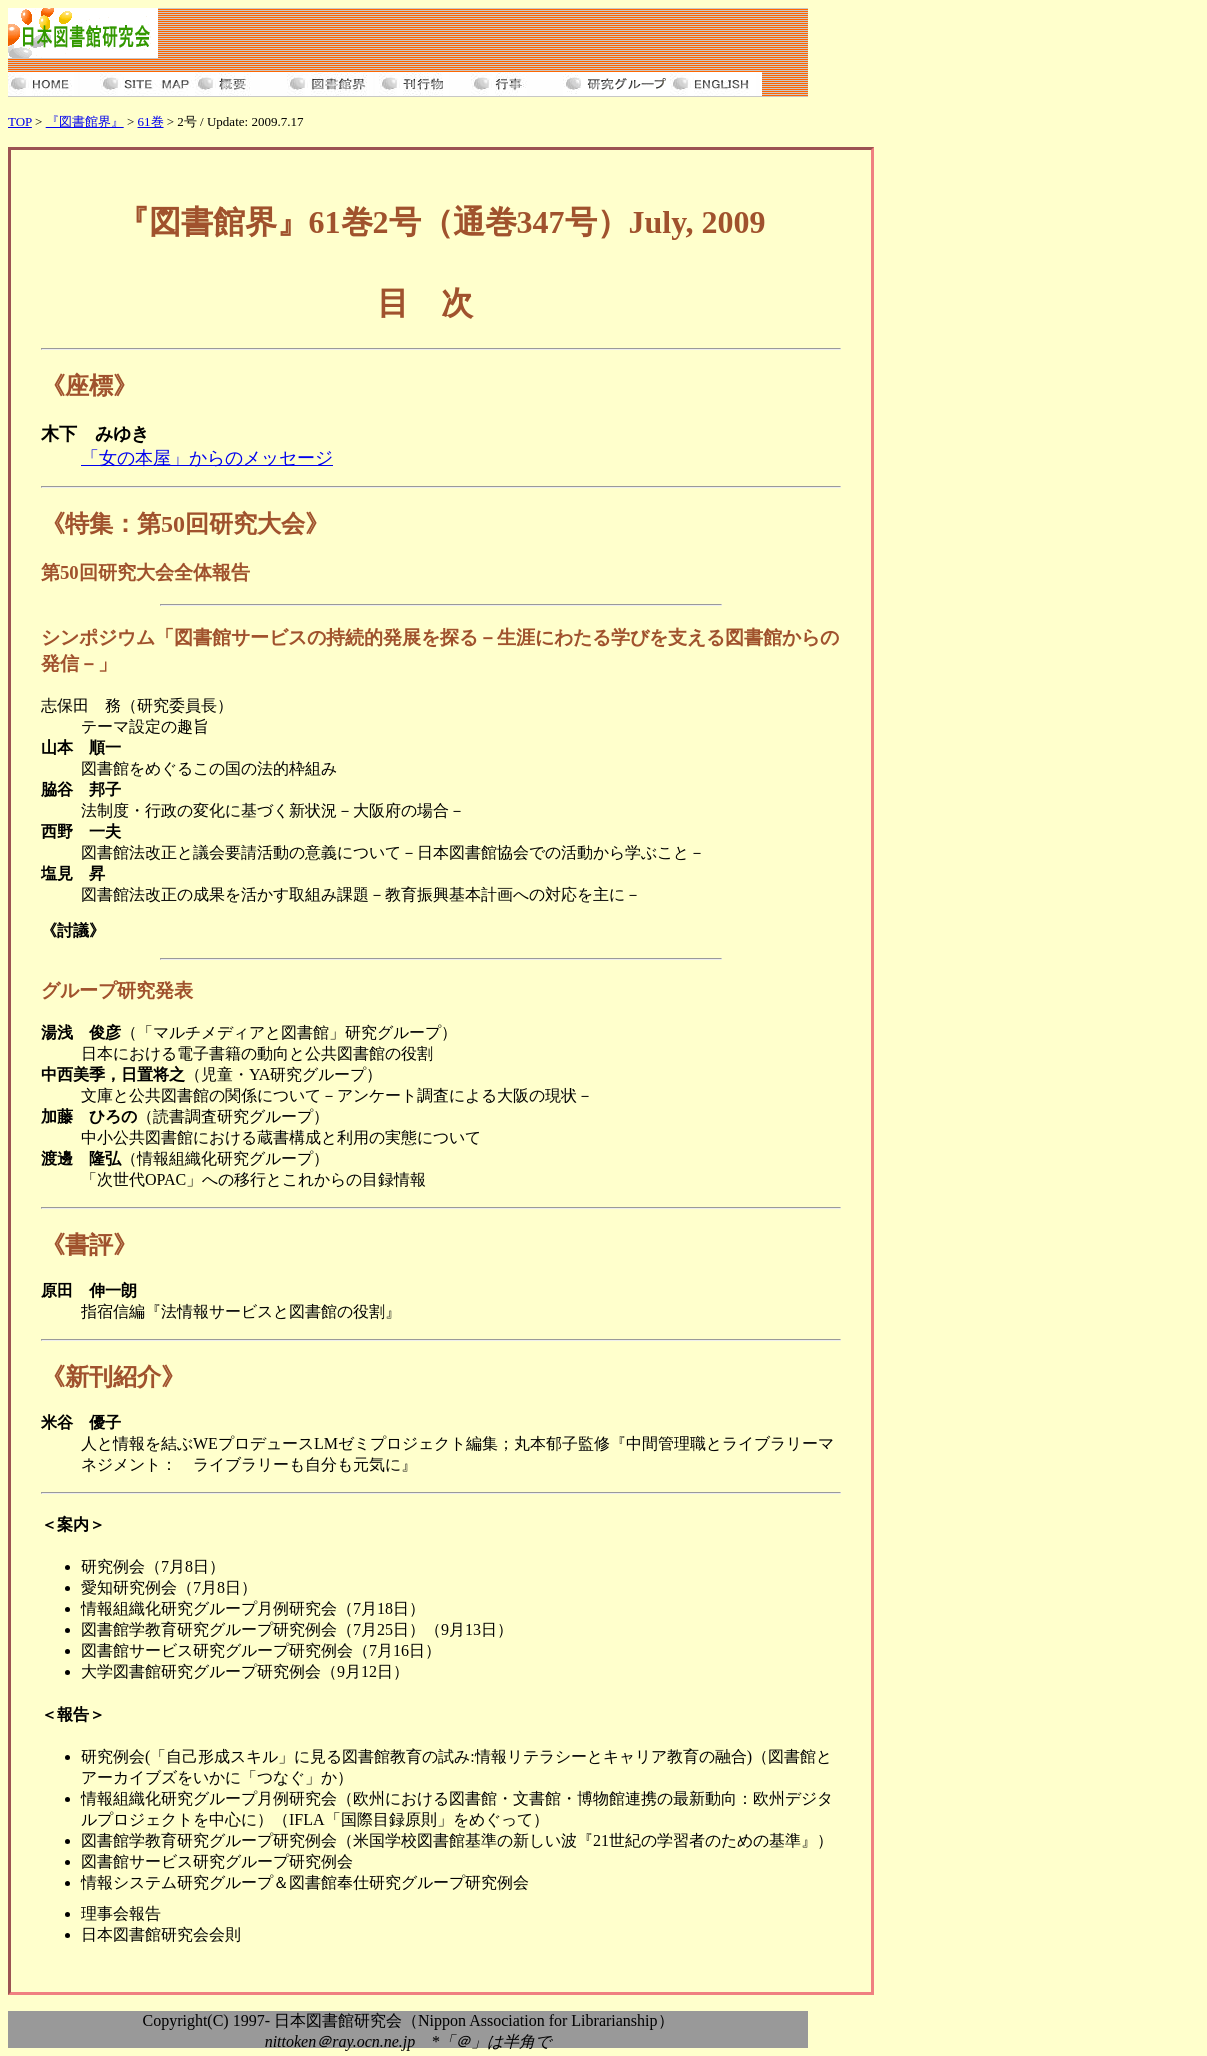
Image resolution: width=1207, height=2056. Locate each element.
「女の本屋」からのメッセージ (207, 458)
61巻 (151, 121)
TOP (20, 121)
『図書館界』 (85, 121)
